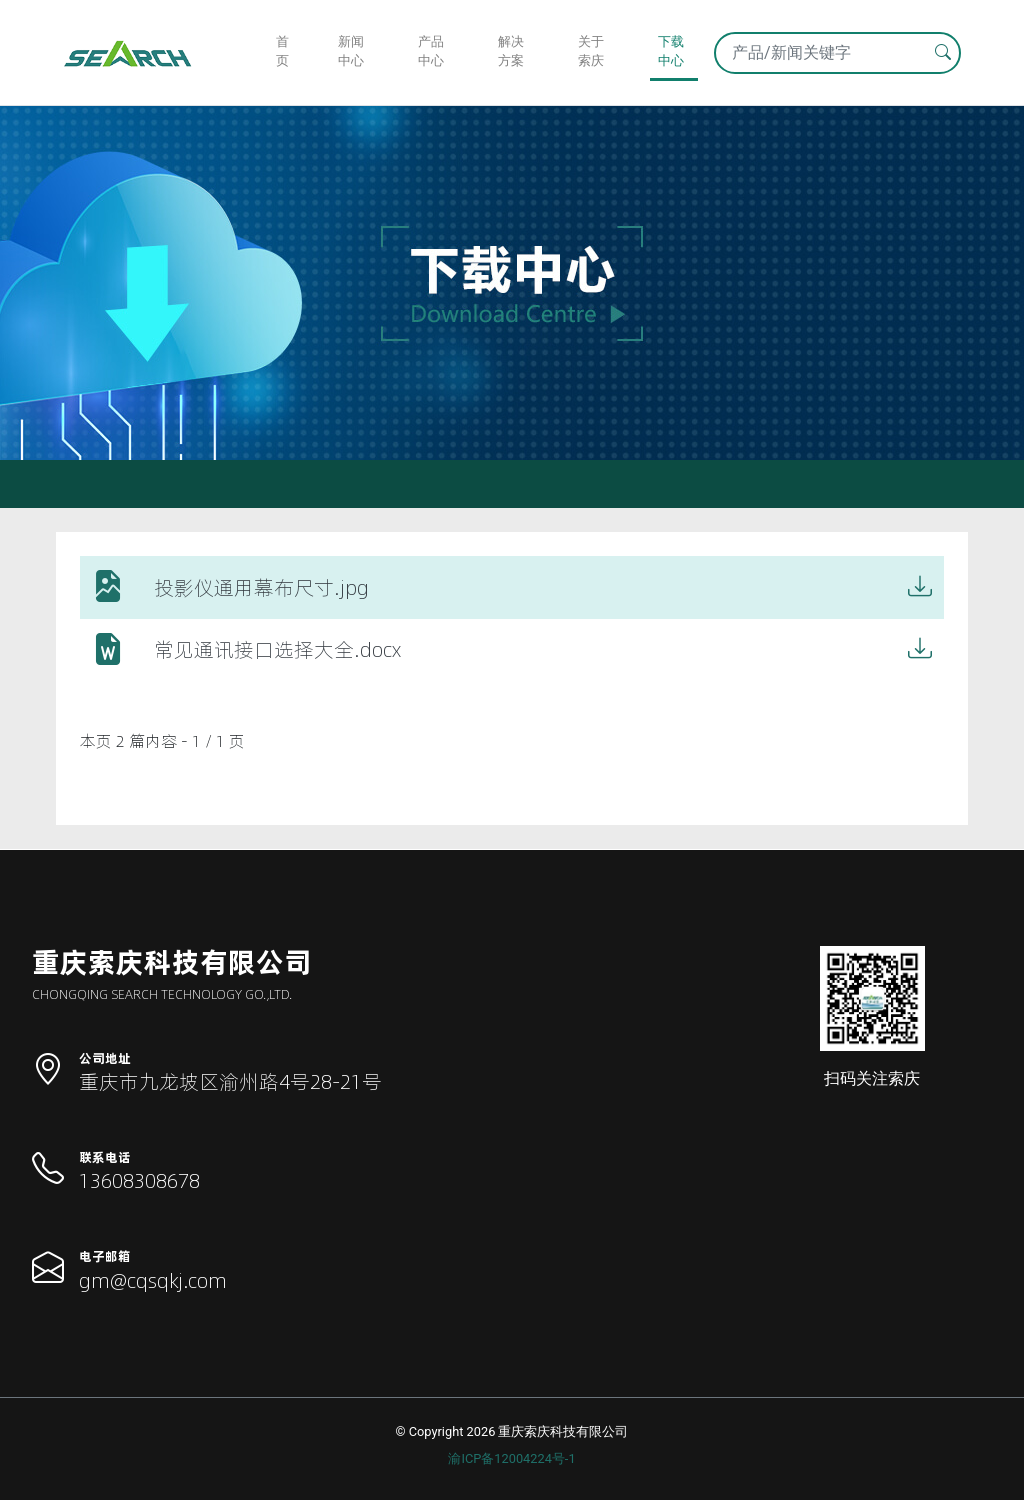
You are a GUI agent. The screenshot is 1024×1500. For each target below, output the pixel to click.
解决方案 (511, 51)
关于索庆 (591, 51)
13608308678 (139, 1180)
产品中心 (431, 51)
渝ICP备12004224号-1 (511, 1458)
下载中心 (671, 51)
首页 (282, 51)
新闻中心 (351, 51)
